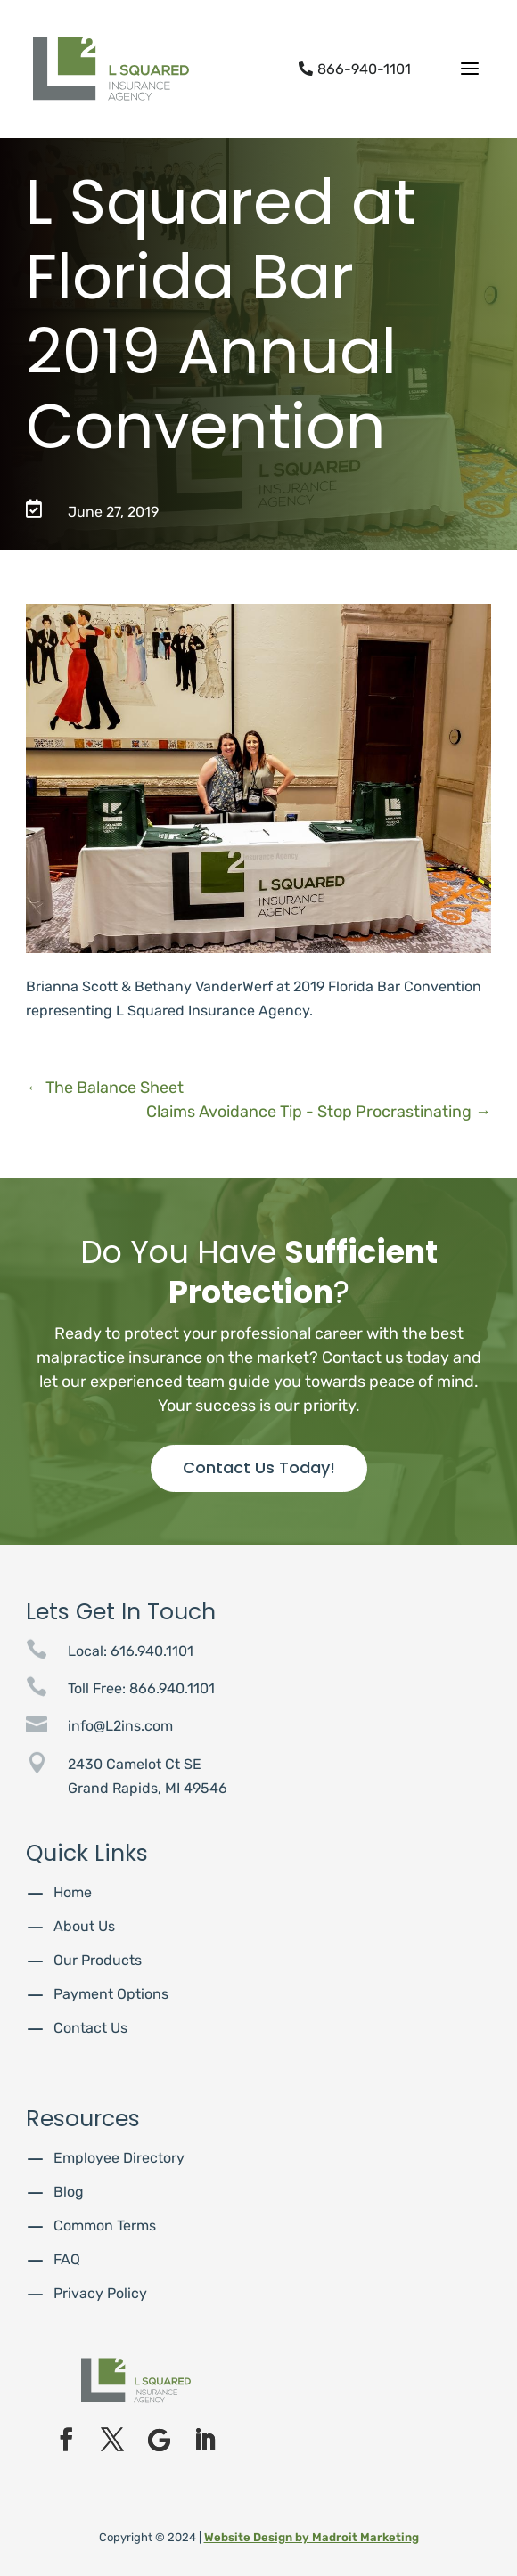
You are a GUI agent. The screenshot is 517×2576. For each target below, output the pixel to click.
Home (72, 1892)
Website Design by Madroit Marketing (311, 2537)
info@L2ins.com (120, 1725)
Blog (68, 2191)
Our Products (97, 1960)
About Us (84, 1926)
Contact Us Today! (259, 1467)
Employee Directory (119, 2157)
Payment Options (110, 1993)
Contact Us (90, 2027)
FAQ (66, 2259)
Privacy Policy (100, 2293)
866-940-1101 (355, 69)
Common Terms (104, 2225)
